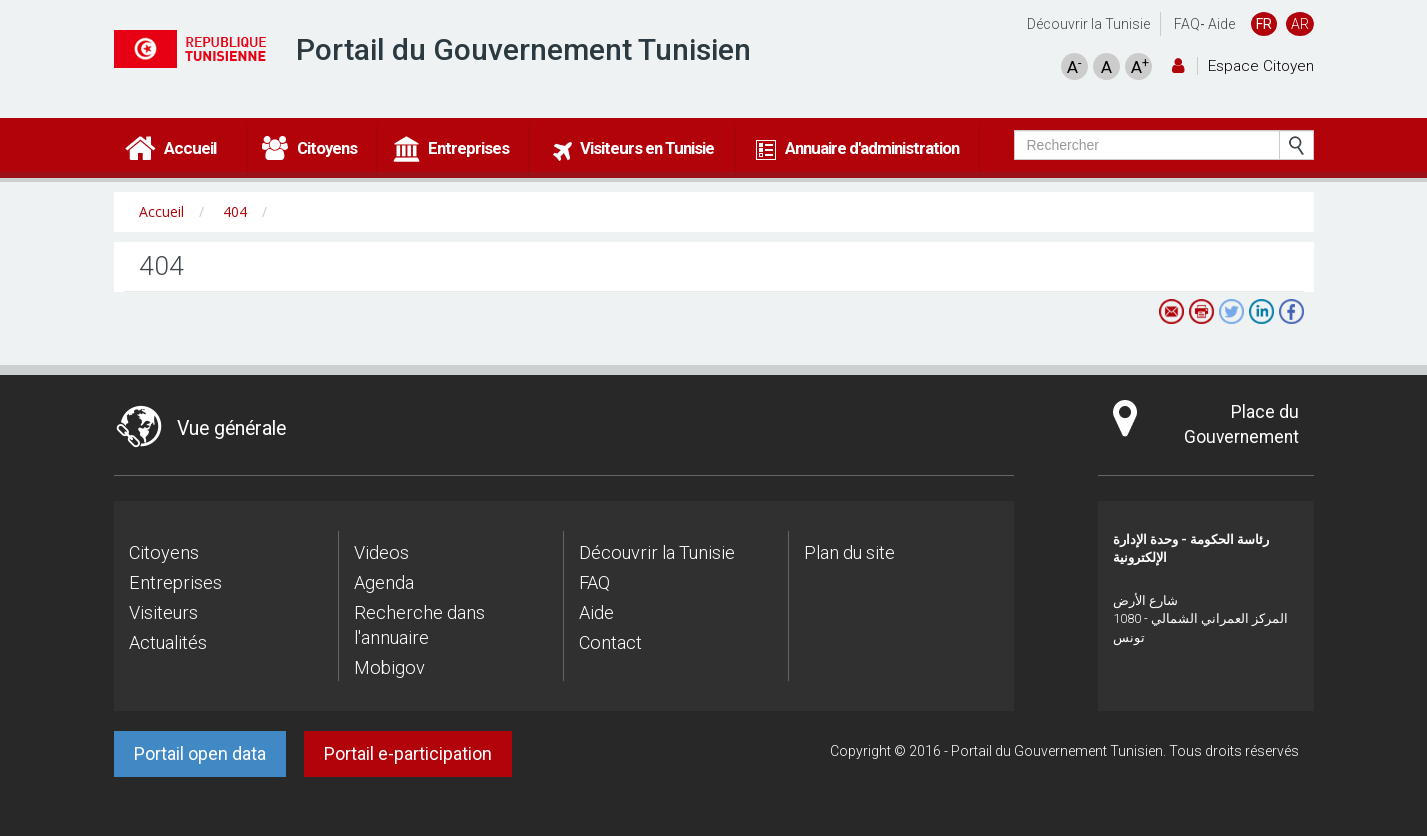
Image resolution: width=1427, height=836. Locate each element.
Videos (381, 552)
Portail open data (200, 753)
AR (1300, 24)
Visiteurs (163, 612)
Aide (1221, 24)
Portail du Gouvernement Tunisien (523, 49)
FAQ (1187, 24)
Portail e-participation (408, 753)
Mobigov (389, 667)
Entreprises (175, 582)
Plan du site (849, 552)
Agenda (384, 582)
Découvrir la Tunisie (1088, 24)
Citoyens (164, 552)
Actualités (168, 642)
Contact (610, 642)
